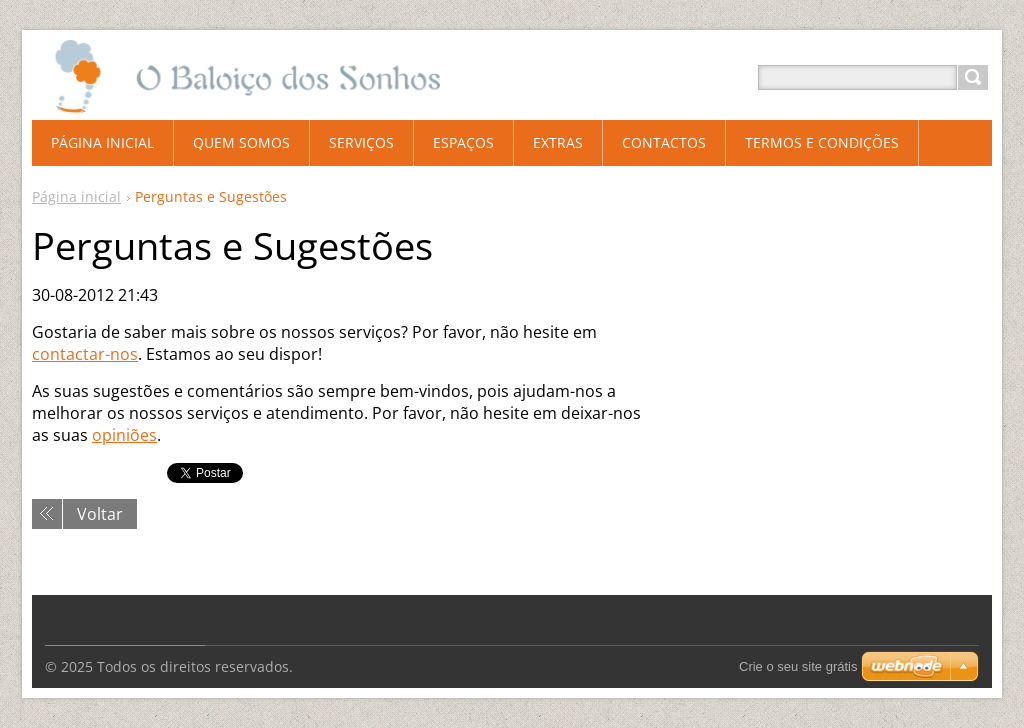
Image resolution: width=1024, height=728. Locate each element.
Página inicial (76, 196)
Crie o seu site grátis (798, 666)
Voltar (100, 514)
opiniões (124, 435)
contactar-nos (85, 354)
